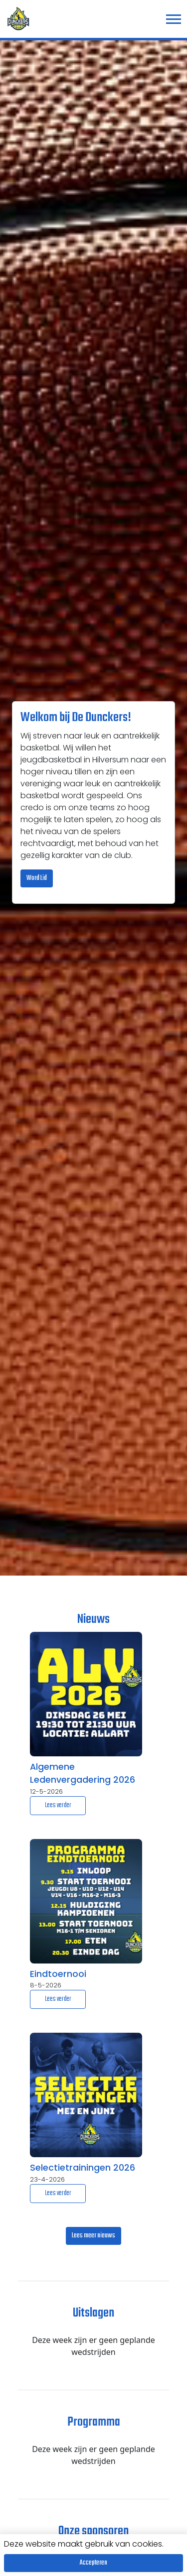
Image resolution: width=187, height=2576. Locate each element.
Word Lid (36, 878)
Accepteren (93, 2563)
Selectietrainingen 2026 (82, 2168)
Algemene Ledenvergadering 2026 (82, 1773)
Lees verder (58, 1805)
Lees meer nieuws (93, 2235)
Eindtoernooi (58, 1974)
